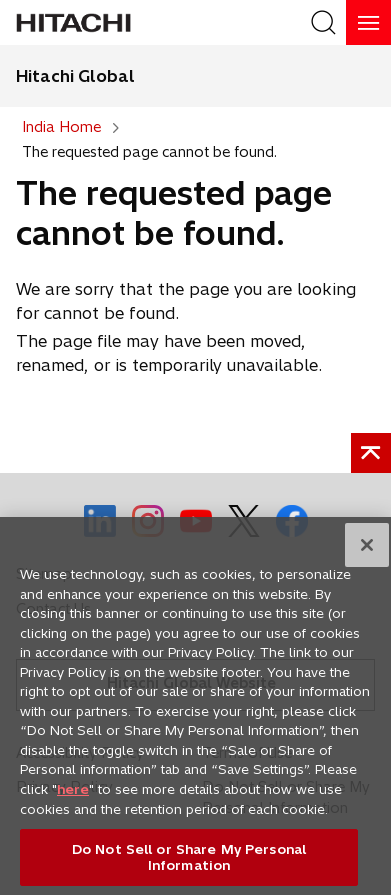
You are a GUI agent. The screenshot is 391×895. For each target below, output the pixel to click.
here (73, 795)
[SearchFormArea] (323, 22)
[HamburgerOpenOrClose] (368, 22)
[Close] (367, 551)
